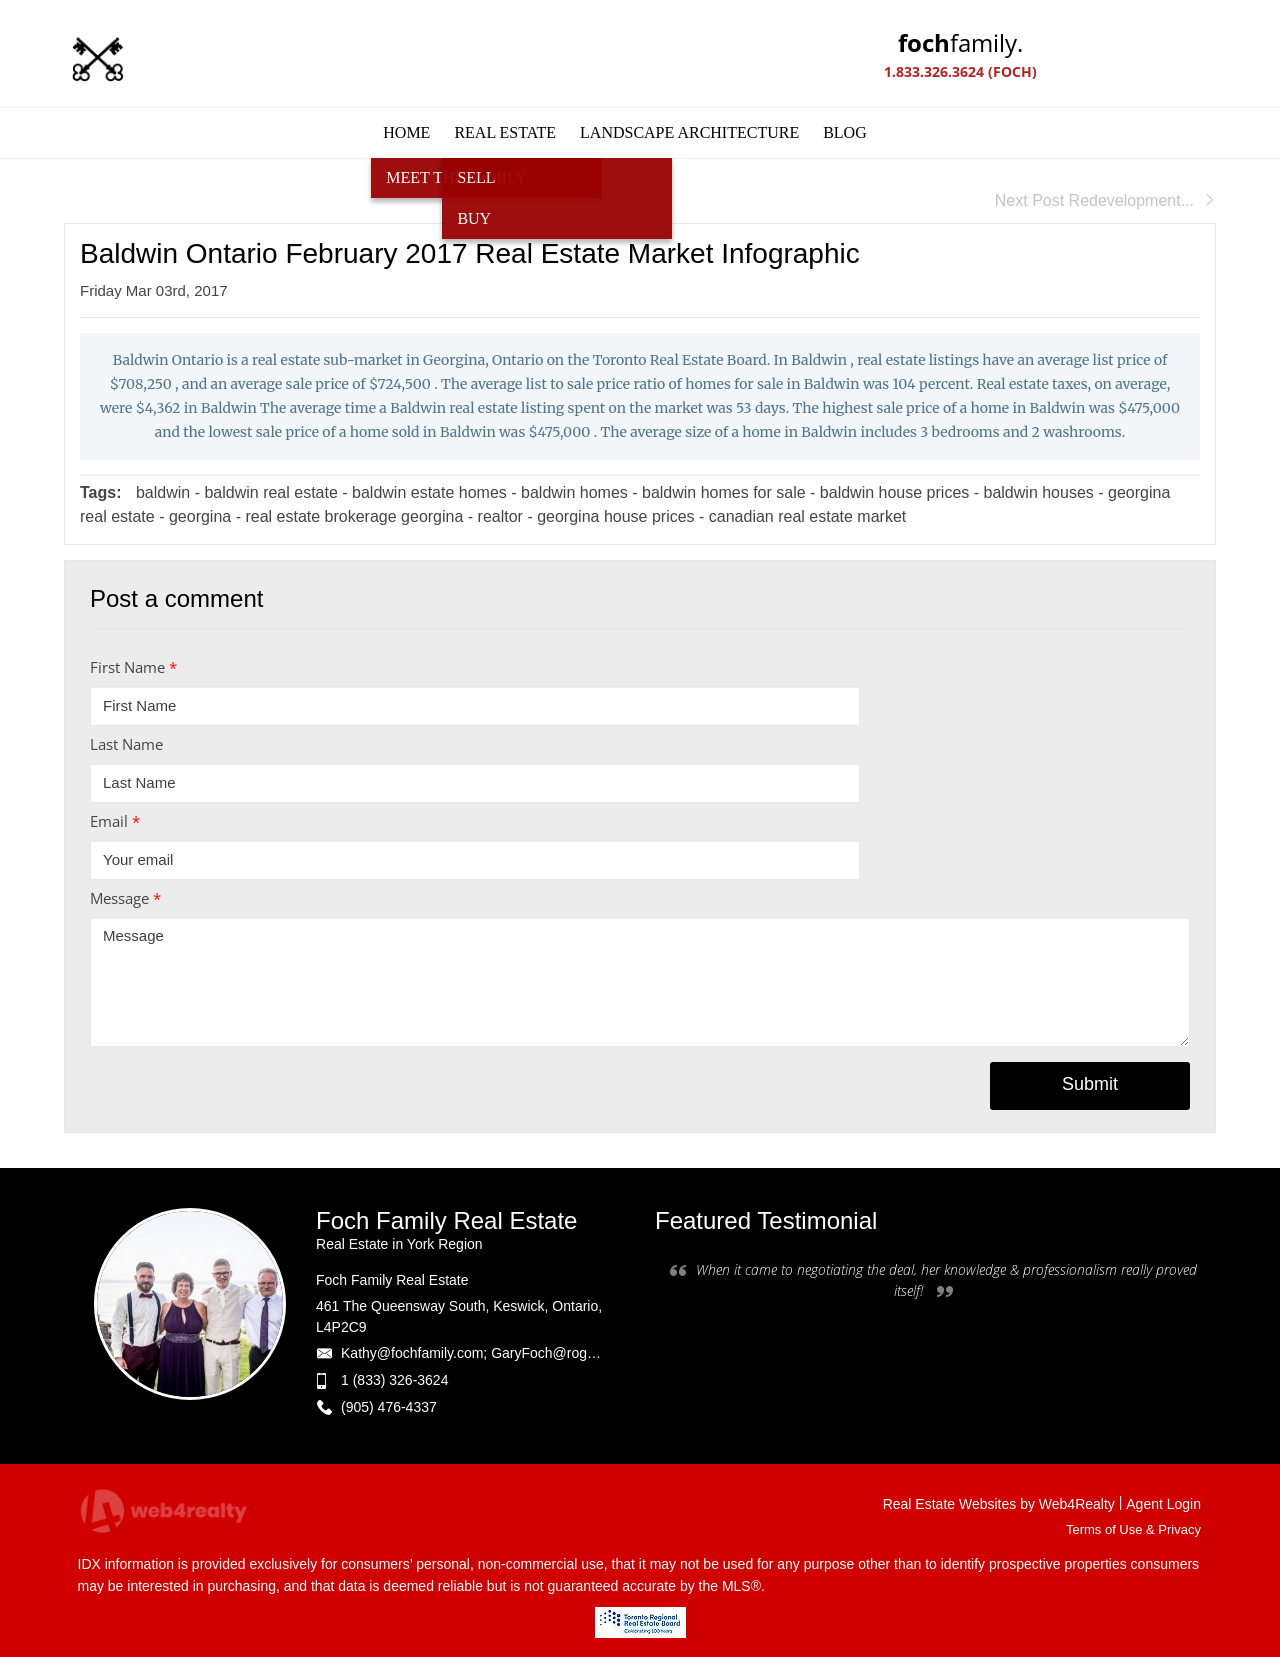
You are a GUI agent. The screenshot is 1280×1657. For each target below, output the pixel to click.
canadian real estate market (807, 516)
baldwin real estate (270, 492)
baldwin (163, 492)
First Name (133, 667)
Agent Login (1163, 1504)
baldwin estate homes (431, 492)
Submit (1090, 1084)
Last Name (126, 744)
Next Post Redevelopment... (1105, 200)
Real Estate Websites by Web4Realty (999, 1504)
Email (115, 821)
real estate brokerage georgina (354, 516)
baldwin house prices (897, 492)
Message (125, 898)
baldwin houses (1039, 492)
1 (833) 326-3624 (394, 1380)
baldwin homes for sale (724, 492)
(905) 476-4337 (389, 1407)
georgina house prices (615, 516)
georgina (200, 516)
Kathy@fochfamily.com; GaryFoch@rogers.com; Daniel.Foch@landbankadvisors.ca (601, 1353)
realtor (500, 516)
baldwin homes (574, 492)
